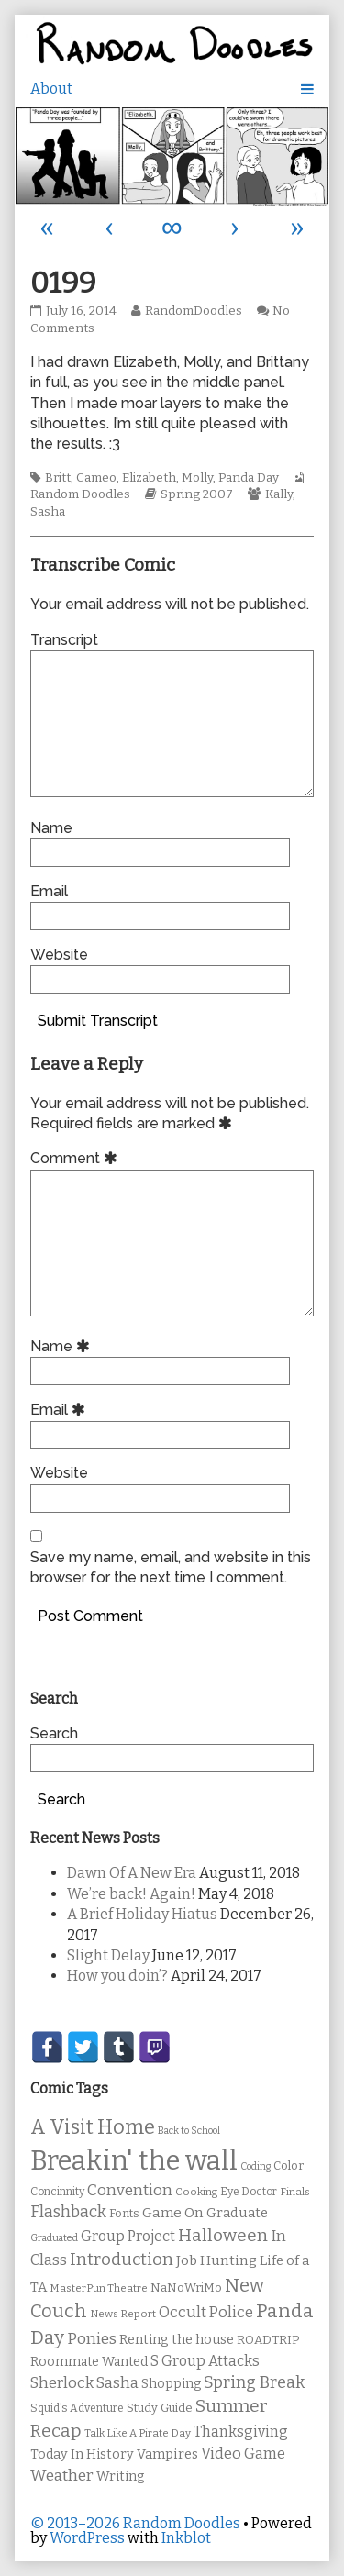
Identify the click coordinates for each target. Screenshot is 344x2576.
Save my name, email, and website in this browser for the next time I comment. (170, 1567)
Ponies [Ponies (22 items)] (92, 2338)
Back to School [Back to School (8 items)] (189, 2131)
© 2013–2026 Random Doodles (135, 2523)
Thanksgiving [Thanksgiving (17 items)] (241, 2431)
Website (59, 954)
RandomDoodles (193, 311)
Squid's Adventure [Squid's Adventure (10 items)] (77, 2408)
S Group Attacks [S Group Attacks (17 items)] (205, 2361)
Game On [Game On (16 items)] (173, 2212)
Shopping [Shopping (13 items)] (171, 2384)
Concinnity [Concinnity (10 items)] (57, 2191)
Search (54, 1733)
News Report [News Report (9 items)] (123, 2313)
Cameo (96, 478)
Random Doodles (80, 494)
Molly (197, 478)
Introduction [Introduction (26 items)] (121, 2259)
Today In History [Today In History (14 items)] (82, 2454)
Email (49, 891)
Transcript (64, 640)
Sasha (47, 512)
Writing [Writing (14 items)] (120, 2476)
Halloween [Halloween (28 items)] (223, 2235)
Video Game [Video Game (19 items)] (243, 2453)
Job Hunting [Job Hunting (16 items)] (216, 2260)
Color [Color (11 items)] (288, 2165)
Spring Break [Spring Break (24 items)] (254, 2382)
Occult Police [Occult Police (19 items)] (206, 2312)
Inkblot (186, 2538)
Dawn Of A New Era (131, 1873)
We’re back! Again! (131, 1894)
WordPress (87, 2538)
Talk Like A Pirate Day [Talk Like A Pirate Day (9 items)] (137, 2432)
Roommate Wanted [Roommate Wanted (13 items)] (89, 2362)
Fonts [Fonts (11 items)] (124, 2213)
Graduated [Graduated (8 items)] (54, 2238)
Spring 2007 (197, 494)
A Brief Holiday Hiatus (142, 1914)
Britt (58, 478)
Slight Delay (108, 1955)
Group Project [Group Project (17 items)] (128, 2236)
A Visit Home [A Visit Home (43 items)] (92, 2127)
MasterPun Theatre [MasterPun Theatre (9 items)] (99, 2288)
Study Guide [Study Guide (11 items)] (160, 2408)
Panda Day (248, 478)
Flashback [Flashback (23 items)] (68, 2212)
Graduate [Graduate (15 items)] (237, 2212)
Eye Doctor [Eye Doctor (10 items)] (248, 2191)
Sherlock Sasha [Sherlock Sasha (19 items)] (84, 2383)
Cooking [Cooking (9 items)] (196, 2191)
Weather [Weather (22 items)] (62, 2475)
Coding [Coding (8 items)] (255, 2166)
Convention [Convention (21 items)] (129, 2190)
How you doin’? (117, 1975)
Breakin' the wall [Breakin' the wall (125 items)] (134, 2161)
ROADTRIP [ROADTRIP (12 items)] (268, 2340)
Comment (76, 1158)
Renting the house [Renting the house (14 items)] (176, 2340)
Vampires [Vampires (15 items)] (167, 2454)
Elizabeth (149, 478)
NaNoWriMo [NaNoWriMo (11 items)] (186, 2287)
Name (51, 828)
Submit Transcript (98, 1020)
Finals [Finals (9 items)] (295, 2191)
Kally (279, 494)
